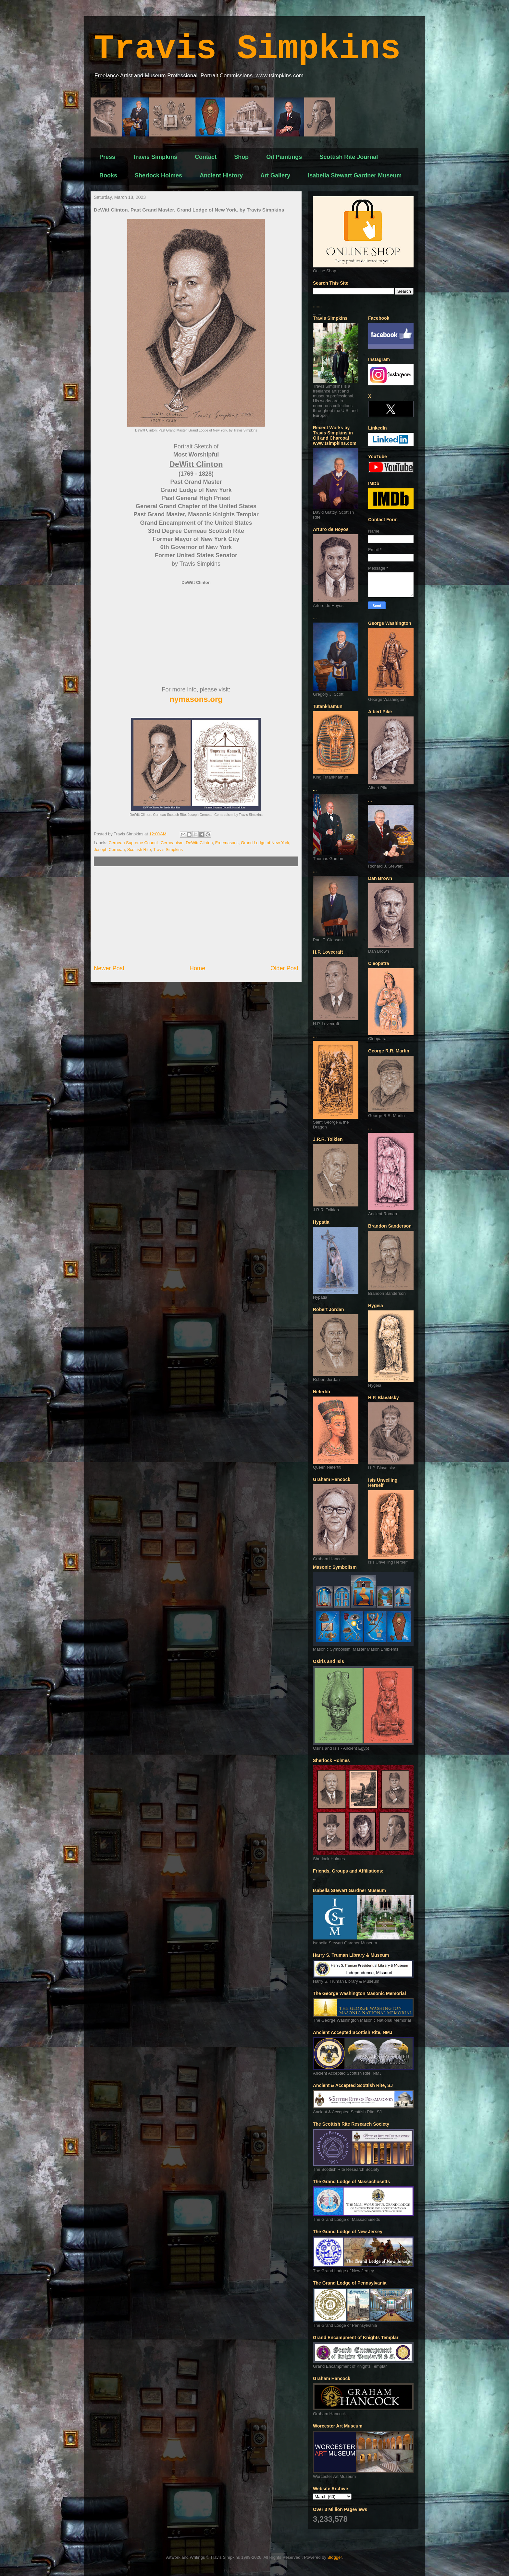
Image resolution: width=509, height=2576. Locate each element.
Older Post (284, 968)
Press (107, 157)
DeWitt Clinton (199, 842)
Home (197, 968)
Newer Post (109, 968)
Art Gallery (275, 175)
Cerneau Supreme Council (133, 842)
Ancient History (221, 175)
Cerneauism (172, 842)
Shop (241, 157)
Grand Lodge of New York (265, 842)
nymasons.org (196, 699)
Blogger (335, 2557)
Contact (206, 157)
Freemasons (227, 842)
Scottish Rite (139, 849)
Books (108, 175)
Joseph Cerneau (109, 849)
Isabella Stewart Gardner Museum (355, 175)
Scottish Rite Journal (348, 157)
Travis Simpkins (247, 49)
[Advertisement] (196, 915)
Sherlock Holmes (158, 175)
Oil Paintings (284, 157)
